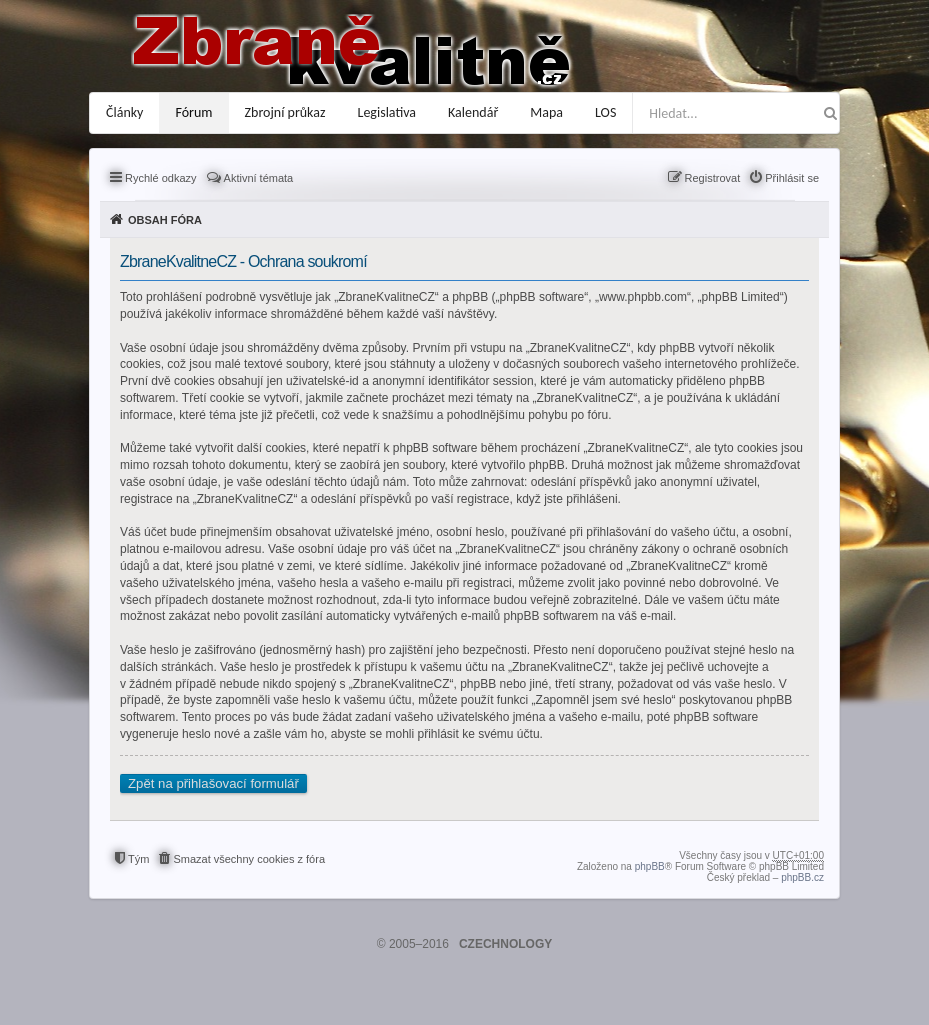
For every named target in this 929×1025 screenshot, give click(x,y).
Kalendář (473, 112)
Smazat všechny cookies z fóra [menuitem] (249, 859)
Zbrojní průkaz (285, 112)
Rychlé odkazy (161, 178)
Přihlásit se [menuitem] (792, 178)
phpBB (650, 866)
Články (124, 112)
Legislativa (387, 112)
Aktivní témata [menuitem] (259, 178)
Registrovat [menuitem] (713, 178)
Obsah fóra (165, 220)
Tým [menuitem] (138, 859)
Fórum (193, 112)
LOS (605, 112)
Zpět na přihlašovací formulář (213, 783)
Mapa (546, 112)
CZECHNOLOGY (505, 944)
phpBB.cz (802, 877)
